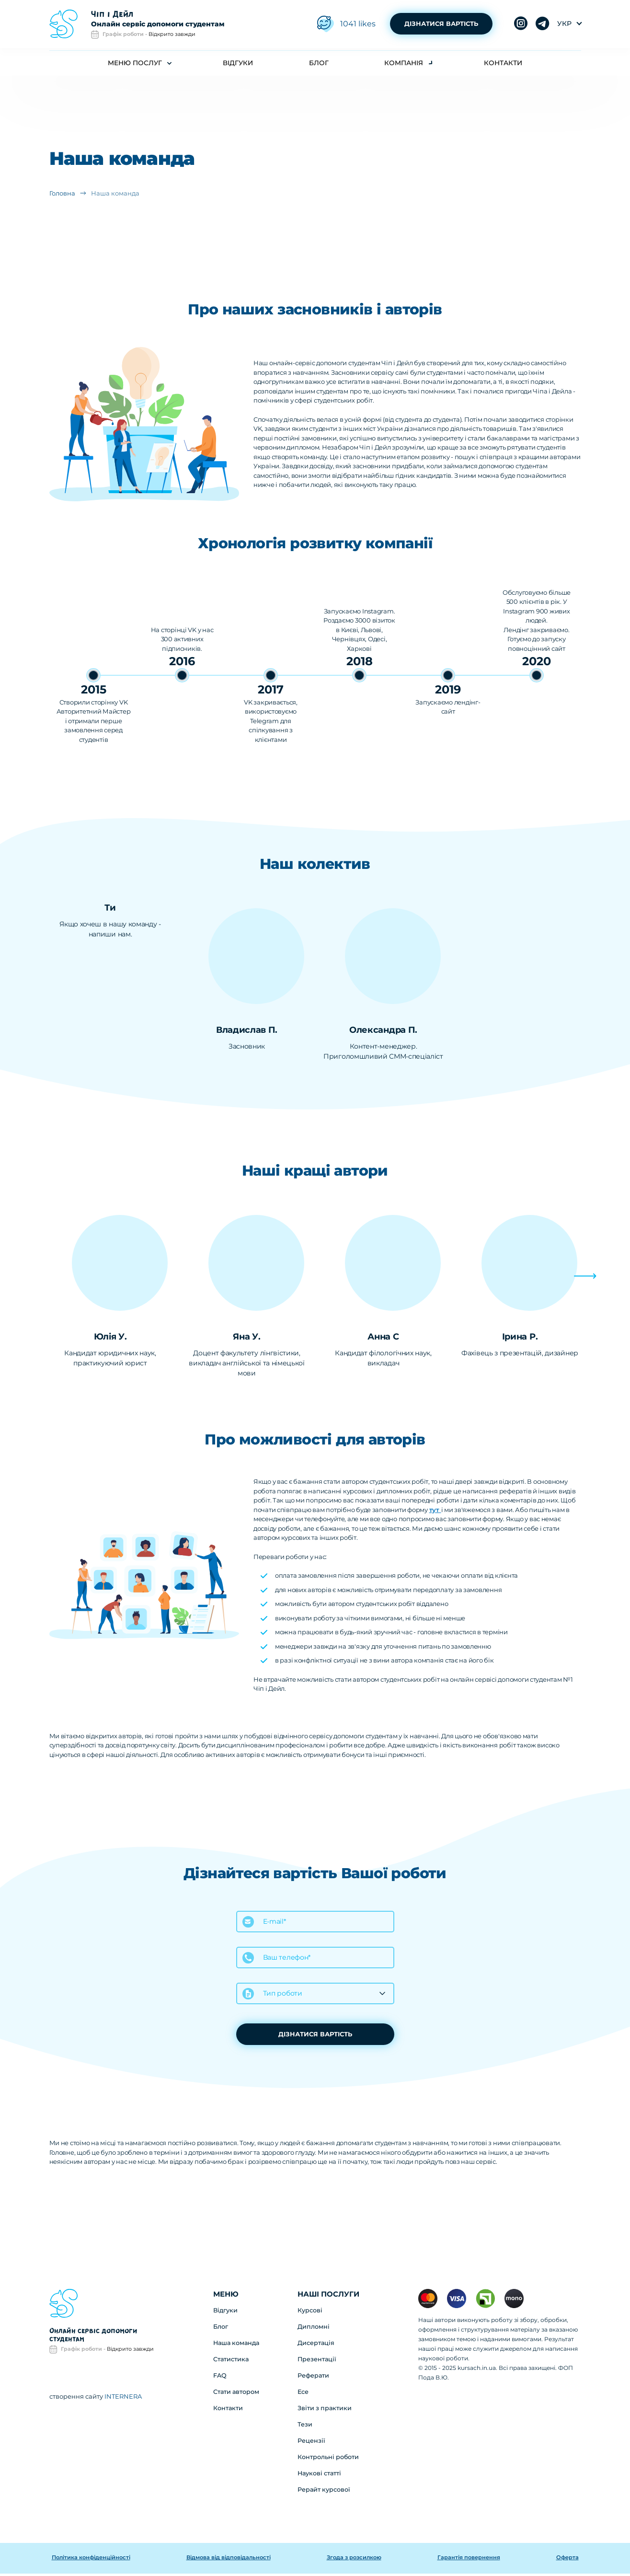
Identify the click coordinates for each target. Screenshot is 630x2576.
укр (564, 25)
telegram (521, 25)
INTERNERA (123, 2398)
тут (435, 1511)
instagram (543, 25)
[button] (594, 1290)
